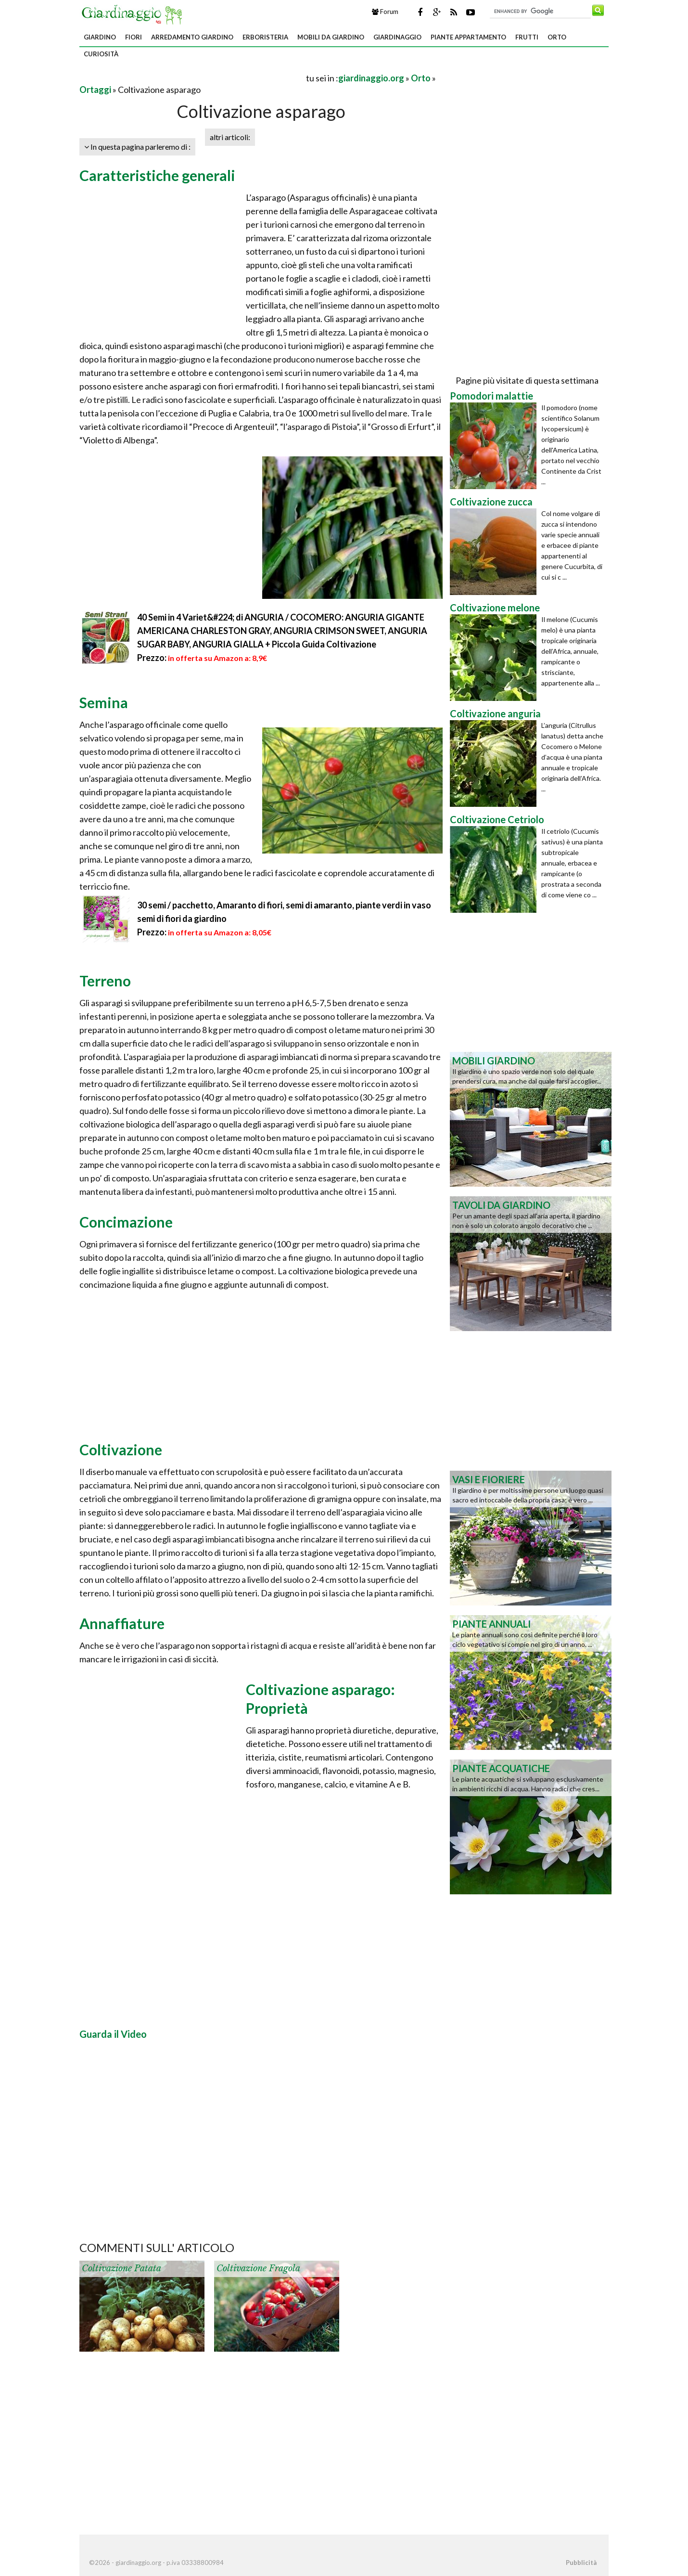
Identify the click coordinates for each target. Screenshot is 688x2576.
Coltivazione (120, 1449)
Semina (103, 702)
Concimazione (126, 1221)
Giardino (100, 37)
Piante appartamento (468, 37)
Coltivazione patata (121, 2268)
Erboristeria (265, 37)
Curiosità (101, 54)
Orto (557, 37)
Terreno (105, 980)
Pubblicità (581, 2562)
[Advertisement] (192, 77)
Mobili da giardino (330, 37)
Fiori (133, 37)
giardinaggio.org (371, 78)
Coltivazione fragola (258, 2268)
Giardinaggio (397, 37)
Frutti (526, 37)
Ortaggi (95, 89)
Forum (385, 11)
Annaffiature (122, 1623)
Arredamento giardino (192, 37)
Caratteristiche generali (157, 175)
